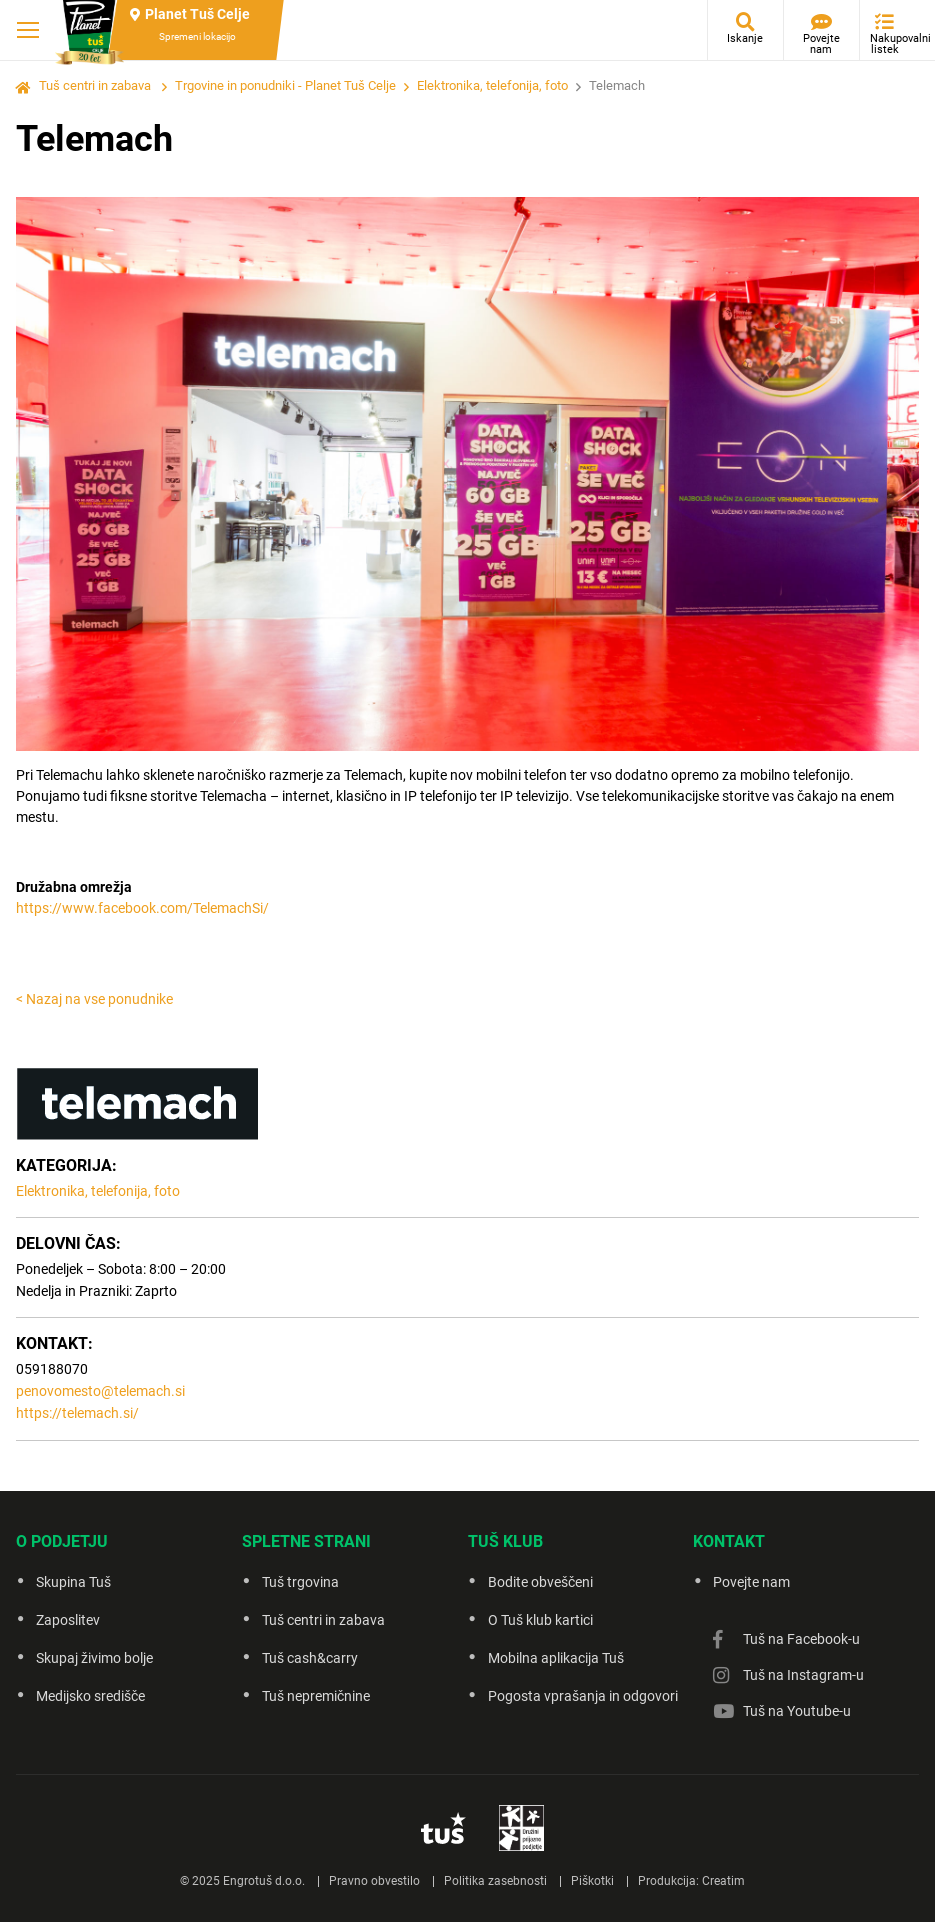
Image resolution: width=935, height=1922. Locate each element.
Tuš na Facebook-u (801, 1639)
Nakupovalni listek (889, 44)
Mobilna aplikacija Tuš (556, 1658)
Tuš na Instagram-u (803, 1675)
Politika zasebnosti (495, 1881)
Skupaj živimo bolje (94, 1658)
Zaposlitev (68, 1620)
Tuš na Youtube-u (797, 1711)
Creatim (723, 1881)
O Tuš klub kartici (540, 1620)
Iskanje (745, 38)
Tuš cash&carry (310, 1658)
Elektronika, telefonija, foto (492, 85)
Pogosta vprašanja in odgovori (583, 1696)
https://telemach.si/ (77, 1413)
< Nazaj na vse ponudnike (94, 999)
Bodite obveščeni (540, 1582)
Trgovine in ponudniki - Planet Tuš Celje (285, 85)
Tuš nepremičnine (316, 1696)
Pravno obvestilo (374, 1881)
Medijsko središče (90, 1696)
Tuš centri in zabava (95, 85)
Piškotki (592, 1881)
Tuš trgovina (300, 1582)
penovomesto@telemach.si (100, 1391)
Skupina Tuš (73, 1582)
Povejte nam (821, 44)
